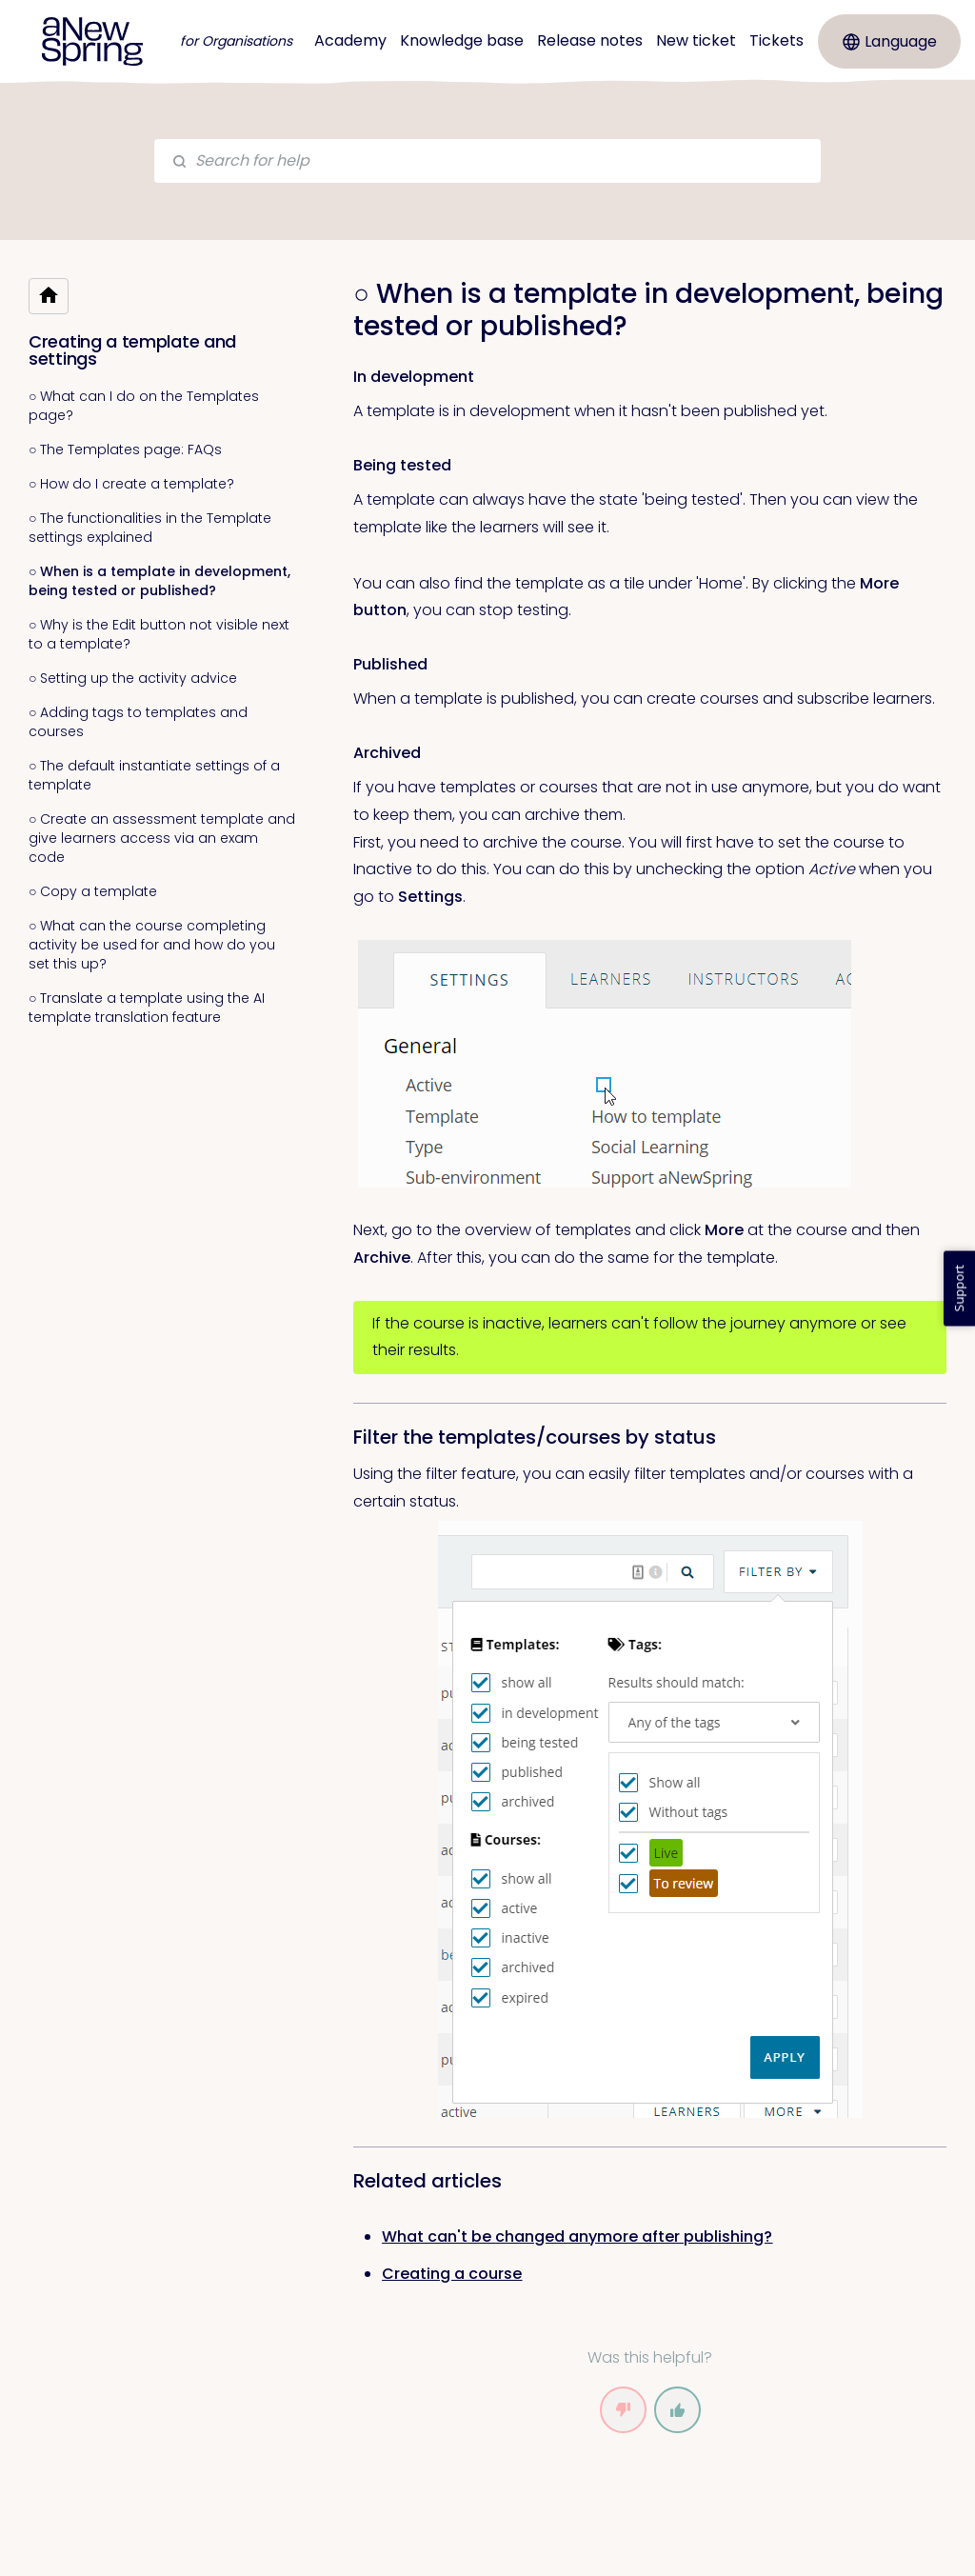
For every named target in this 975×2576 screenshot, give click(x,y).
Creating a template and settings (132, 349)
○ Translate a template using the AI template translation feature (147, 1007)
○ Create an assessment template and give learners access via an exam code (162, 838)
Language (890, 41)
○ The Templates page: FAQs (125, 449)
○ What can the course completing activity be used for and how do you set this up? (152, 944)
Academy (350, 40)
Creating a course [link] (452, 2274)
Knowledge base (462, 40)
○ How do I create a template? (131, 483)
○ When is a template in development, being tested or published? (159, 581)
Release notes (590, 40)
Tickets (776, 40)
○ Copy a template (93, 891)
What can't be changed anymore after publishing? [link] (577, 2236)
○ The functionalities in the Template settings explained (150, 528)
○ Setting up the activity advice (133, 678)
